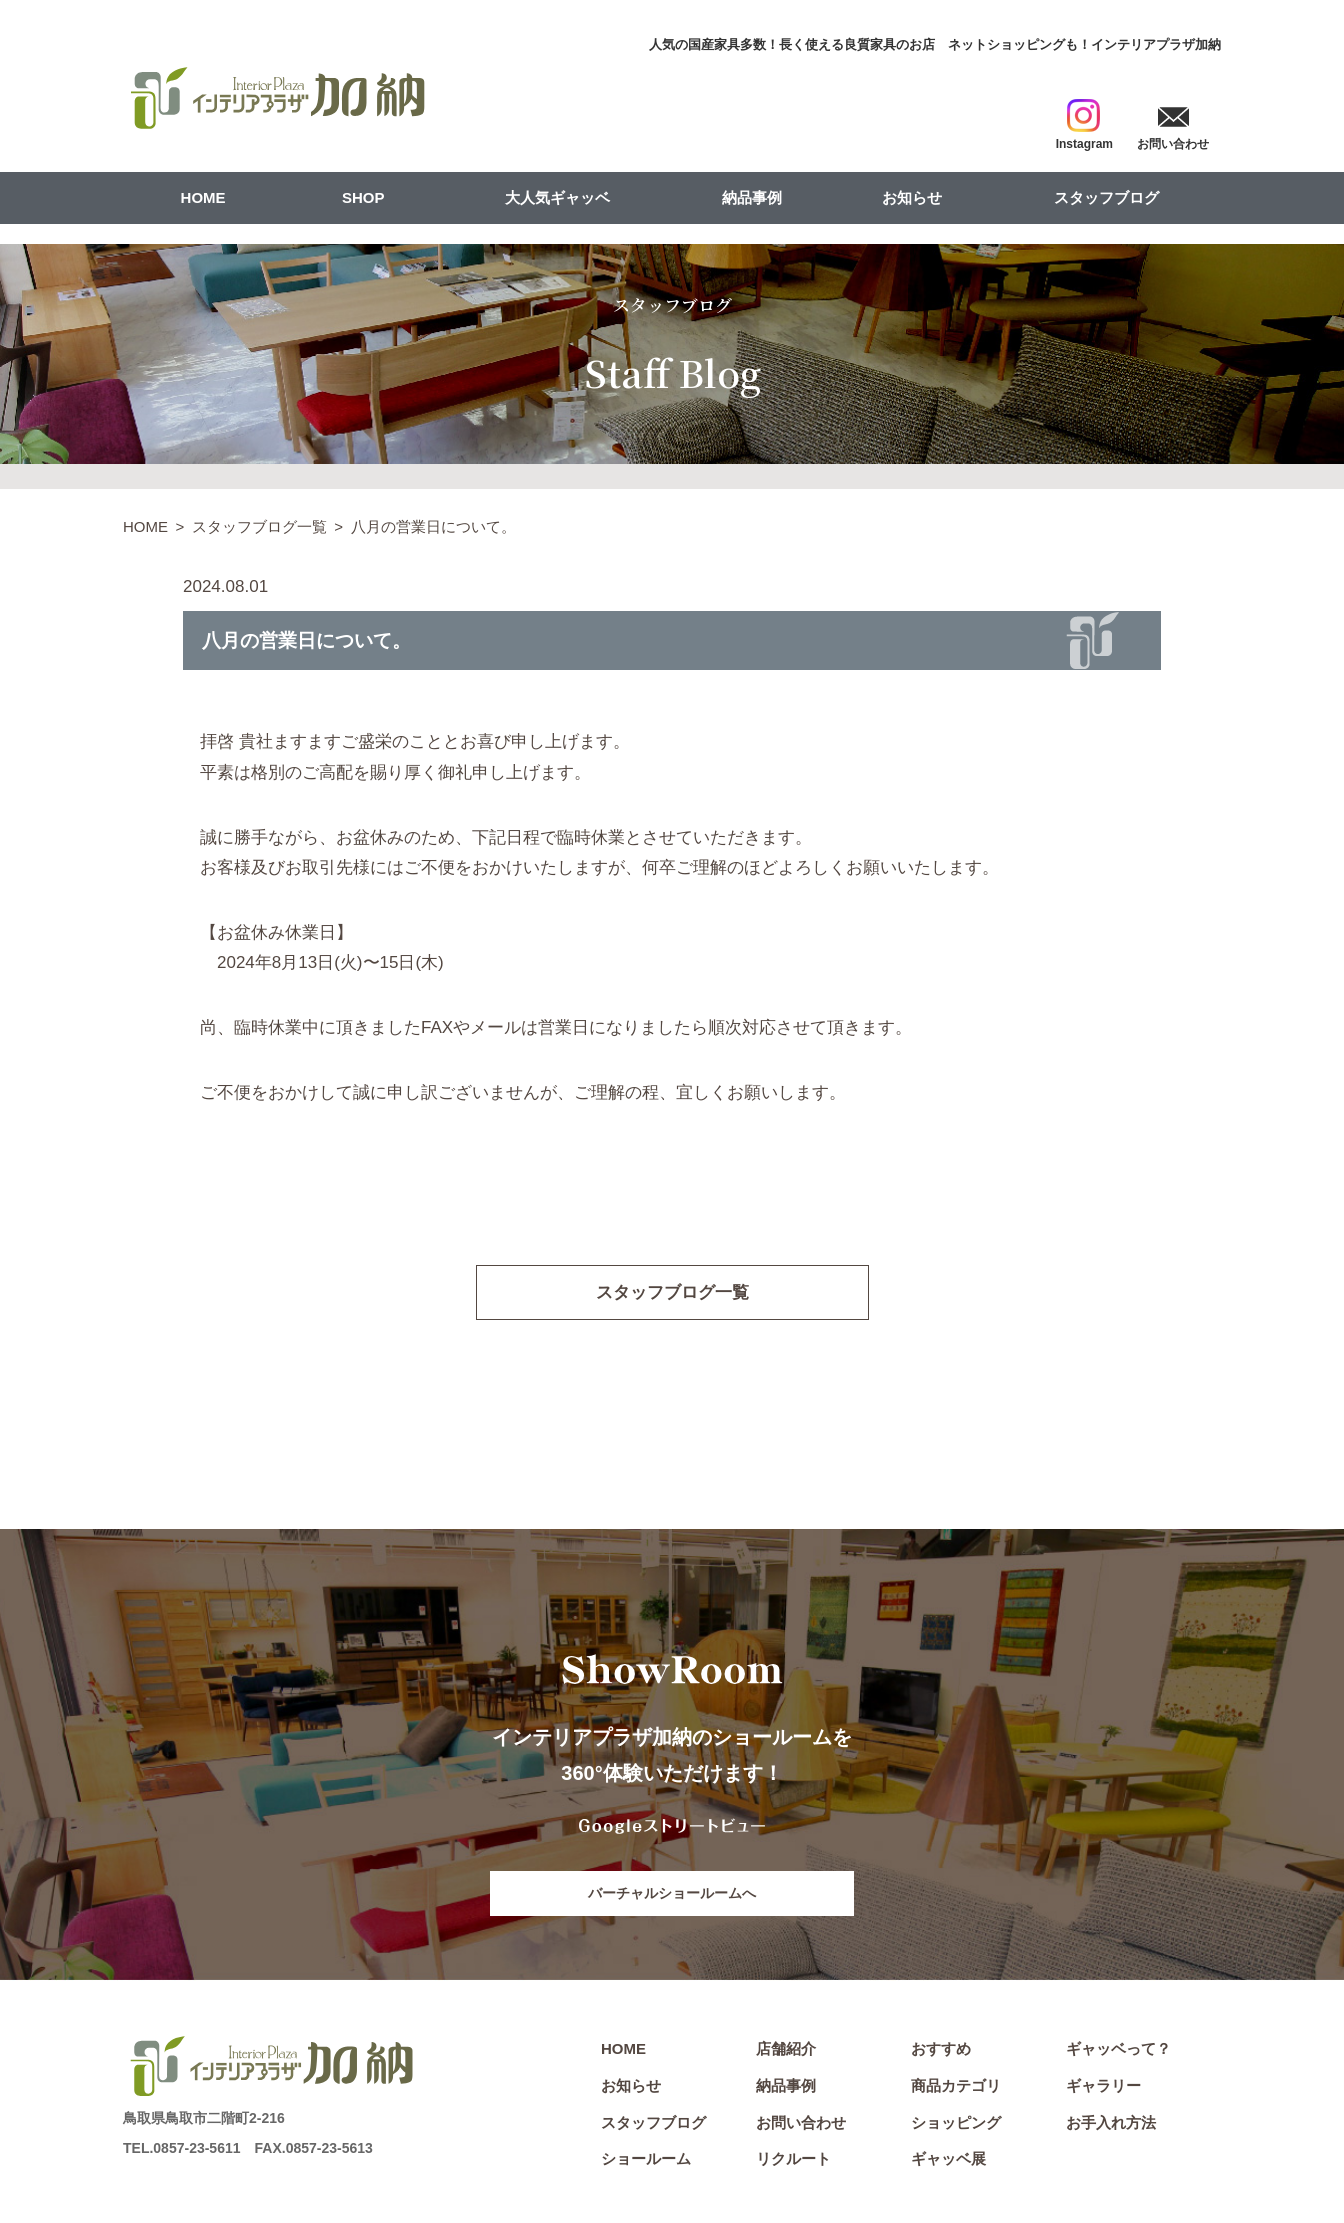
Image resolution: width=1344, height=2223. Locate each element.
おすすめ (941, 2048)
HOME (203, 197)
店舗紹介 (786, 2048)
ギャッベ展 (948, 2158)
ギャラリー (1103, 2085)
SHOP (363, 197)
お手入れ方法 (1111, 2122)
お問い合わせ (801, 2122)
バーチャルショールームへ (672, 1893)
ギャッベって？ (1118, 2048)
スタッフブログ (1106, 197)
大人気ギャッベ (557, 197)
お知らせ (912, 197)
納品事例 (752, 197)
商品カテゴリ (956, 2085)
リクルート (793, 2158)
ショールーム (646, 2158)
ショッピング (956, 2122)
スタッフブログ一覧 (259, 526)
